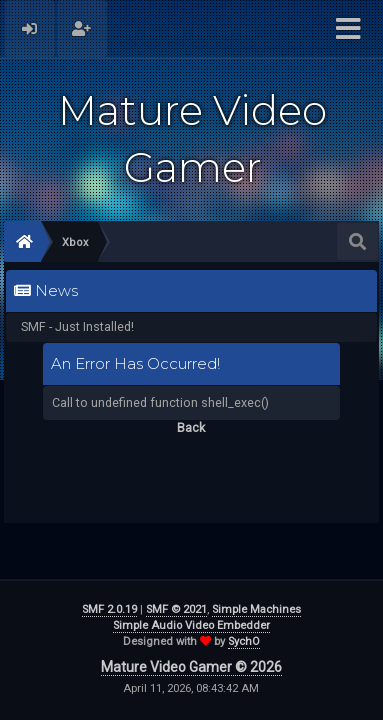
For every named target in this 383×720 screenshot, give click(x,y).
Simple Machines (256, 609)
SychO (244, 641)
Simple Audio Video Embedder (191, 625)
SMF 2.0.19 (109, 609)
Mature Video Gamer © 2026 (191, 667)
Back (191, 427)
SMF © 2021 (176, 609)
